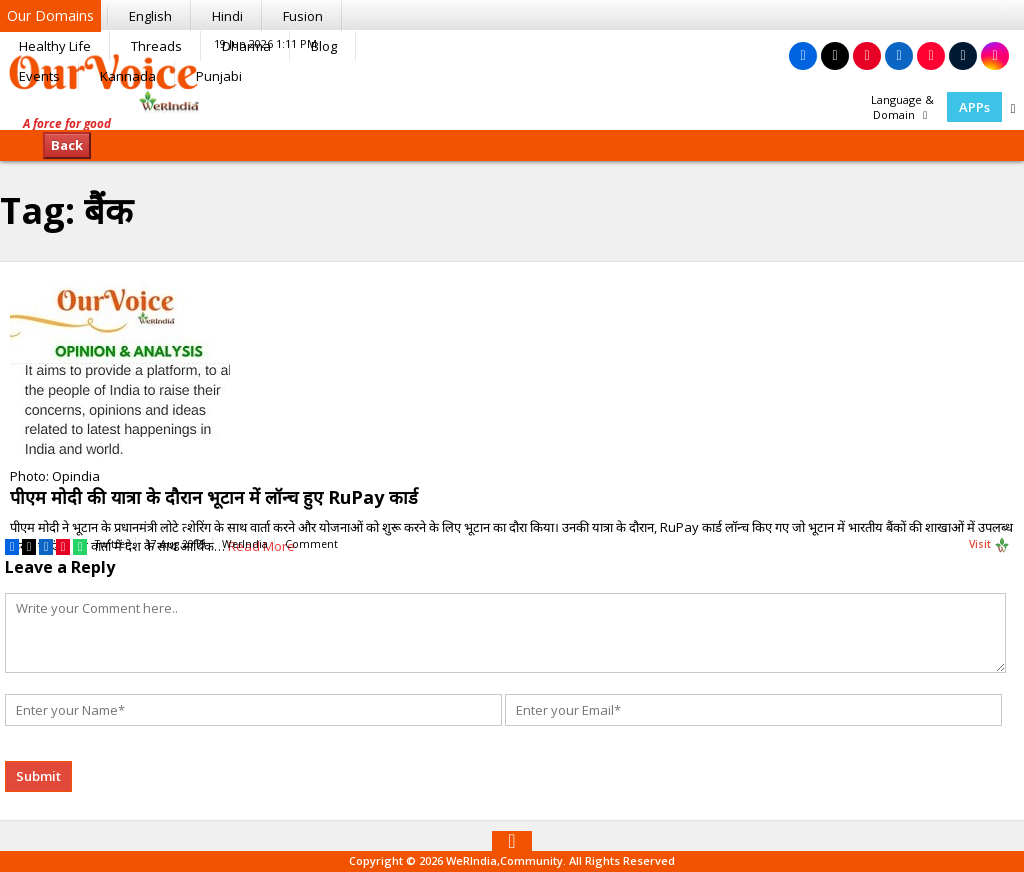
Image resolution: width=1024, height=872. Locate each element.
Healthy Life (55, 46)
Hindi (227, 16)
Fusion (303, 16)
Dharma (246, 46)
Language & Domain (902, 107)
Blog (324, 46)
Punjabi (219, 76)
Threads (156, 46)
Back (67, 145)
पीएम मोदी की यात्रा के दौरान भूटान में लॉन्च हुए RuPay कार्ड (214, 497)
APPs (974, 107)
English (150, 16)
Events (39, 76)
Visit (989, 545)
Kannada (128, 76)
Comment (311, 544)
